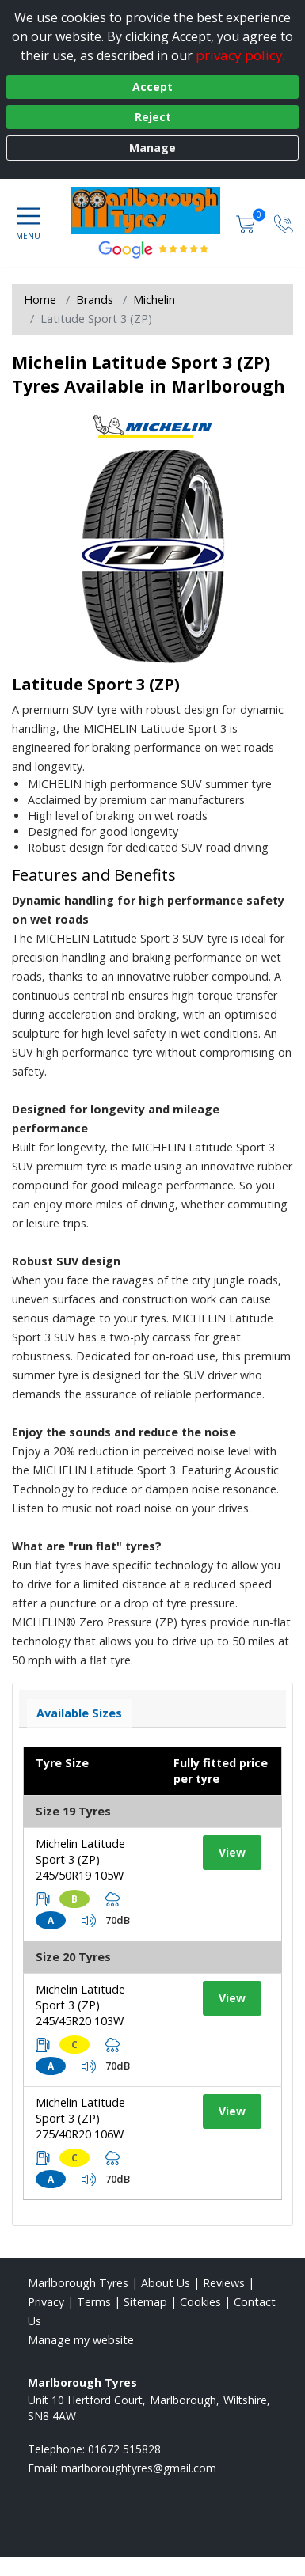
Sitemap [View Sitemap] (145, 2301)
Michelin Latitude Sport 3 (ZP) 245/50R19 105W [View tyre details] (80, 1859)
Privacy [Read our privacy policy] (46, 2301)
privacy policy (239, 55)
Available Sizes (79, 1712)
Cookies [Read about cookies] (200, 2301)
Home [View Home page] (40, 299)
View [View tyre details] (232, 1852)
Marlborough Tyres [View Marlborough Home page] (78, 2282)
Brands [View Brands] (94, 299)
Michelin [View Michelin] (154, 299)
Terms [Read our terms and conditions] (94, 2301)
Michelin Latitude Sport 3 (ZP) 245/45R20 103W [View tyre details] (80, 2005)
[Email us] (138, 2467)
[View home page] (153, 210)
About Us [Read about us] (165, 2282)
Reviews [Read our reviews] (224, 2282)
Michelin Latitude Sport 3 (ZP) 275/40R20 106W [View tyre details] (80, 2118)
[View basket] (247, 222)
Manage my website (81, 2339)
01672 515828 (124, 2448)
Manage (152, 147)
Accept (152, 86)
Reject (153, 116)
